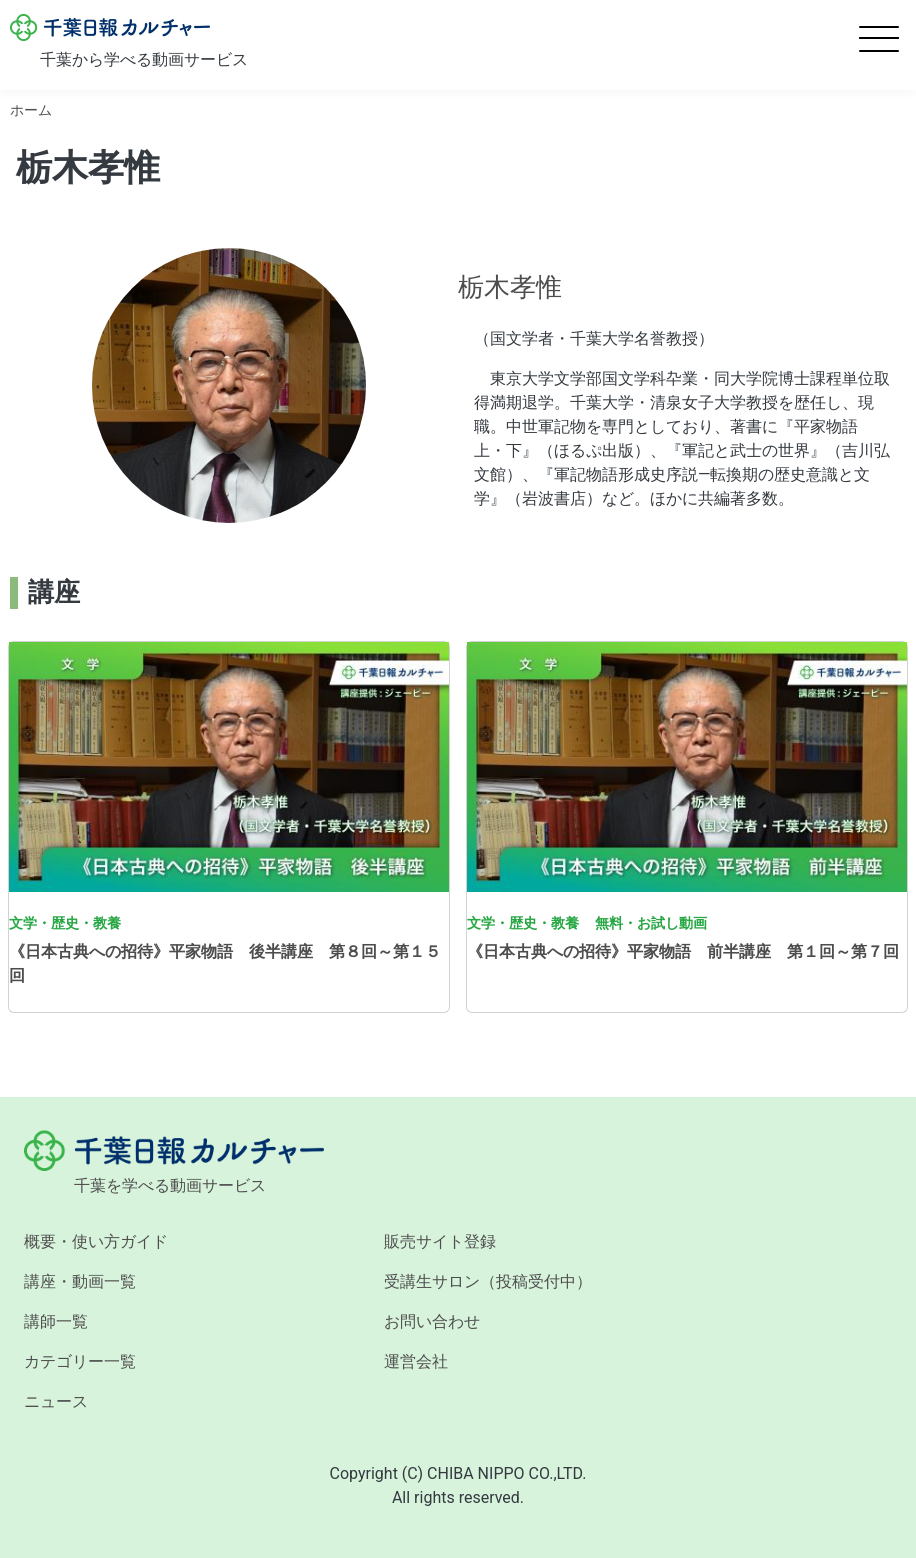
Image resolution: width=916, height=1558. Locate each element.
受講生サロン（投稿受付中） (488, 1281)
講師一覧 (56, 1321)
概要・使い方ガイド (96, 1241)
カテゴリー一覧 (80, 1361)
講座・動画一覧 (80, 1281)
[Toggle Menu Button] (879, 39)
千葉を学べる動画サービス (170, 1185)
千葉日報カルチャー (110, 28)
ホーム (31, 110)
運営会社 (416, 1361)
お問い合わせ (432, 1321)
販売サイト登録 (440, 1241)
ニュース (56, 1401)
